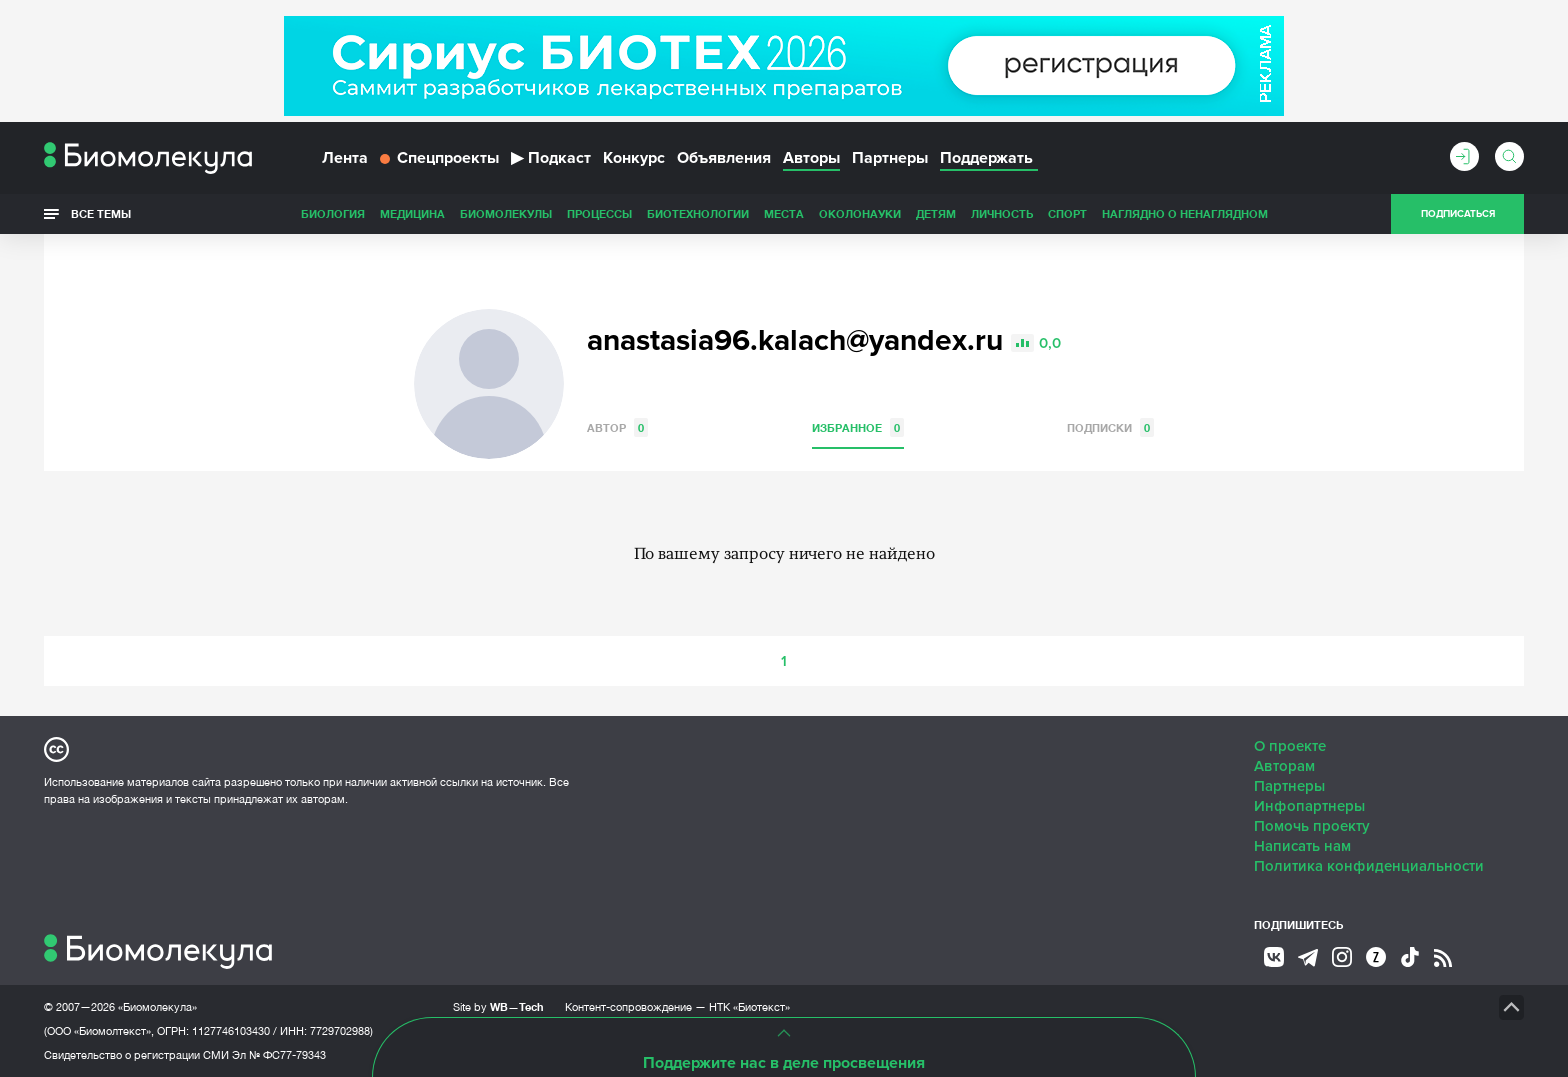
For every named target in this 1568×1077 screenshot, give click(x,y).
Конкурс (634, 158)
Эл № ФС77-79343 (279, 1055)
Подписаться (1458, 214)
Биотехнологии (698, 213)
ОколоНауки (860, 213)
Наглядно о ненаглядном (1185, 213)
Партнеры (890, 158)
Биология (333, 213)
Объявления (724, 158)
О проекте (1290, 746)
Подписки (1110, 427)
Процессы (599, 213)
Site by (498, 1006)
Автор (617, 427)
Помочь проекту (1312, 826)
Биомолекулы (506, 213)
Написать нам (1302, 846)
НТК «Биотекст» (749, 1007)
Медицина (412, 213)
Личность (1002, 213)
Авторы (811, 158)
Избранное (858, 427)
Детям (936, 213)
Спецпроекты (439, 158)
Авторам (1284, 766)
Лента (345, 158)
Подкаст (551, 158)
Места (784, 213)
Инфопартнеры (1309, 806)
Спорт (1067, 213)
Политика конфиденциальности (1369, 866)
